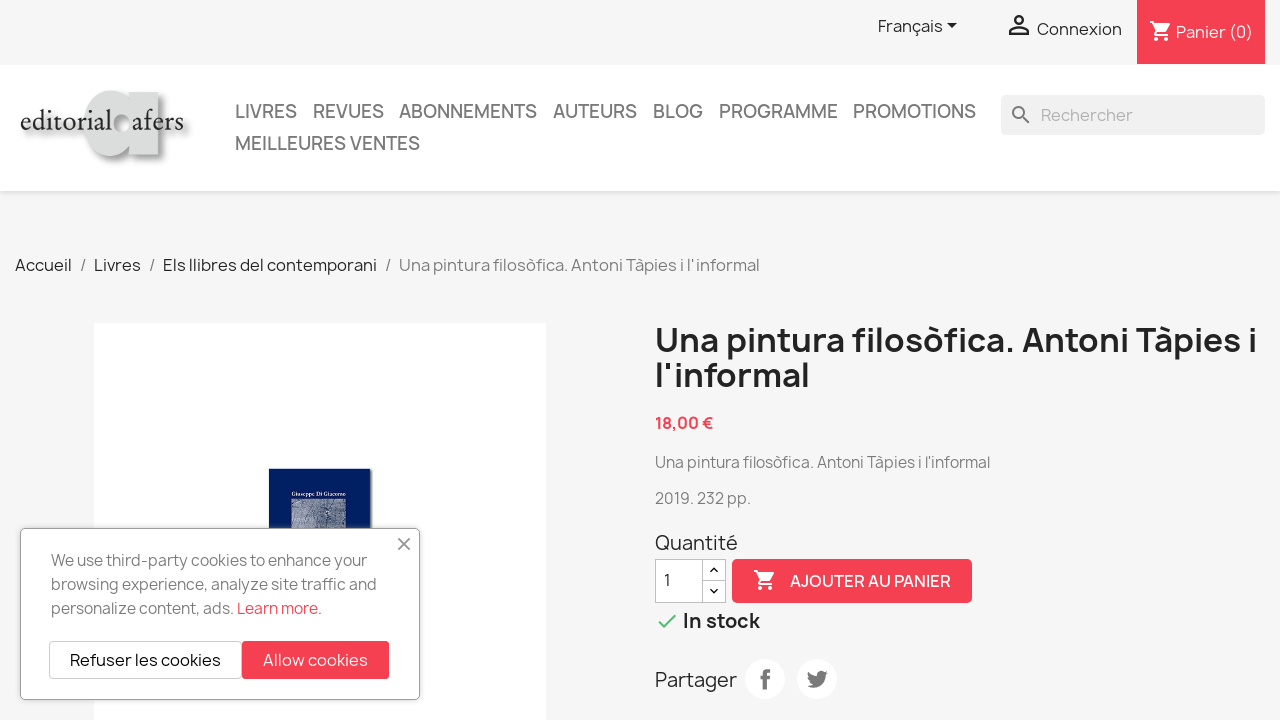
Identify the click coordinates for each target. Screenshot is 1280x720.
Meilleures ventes (327, 143)
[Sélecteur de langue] (921, 27)
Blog (678, 111)
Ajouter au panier (852, 581)
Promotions (914, 111)
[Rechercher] (1133, 115)
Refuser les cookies (145, 660)
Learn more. (279, 608)
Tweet (817, 679)
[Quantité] (679, 581)
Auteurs (595, 111)
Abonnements (468, 111)
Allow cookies (315, 660)
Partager (765, 679)
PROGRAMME (778, 111)
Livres (266, 111)
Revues (348, 111)
